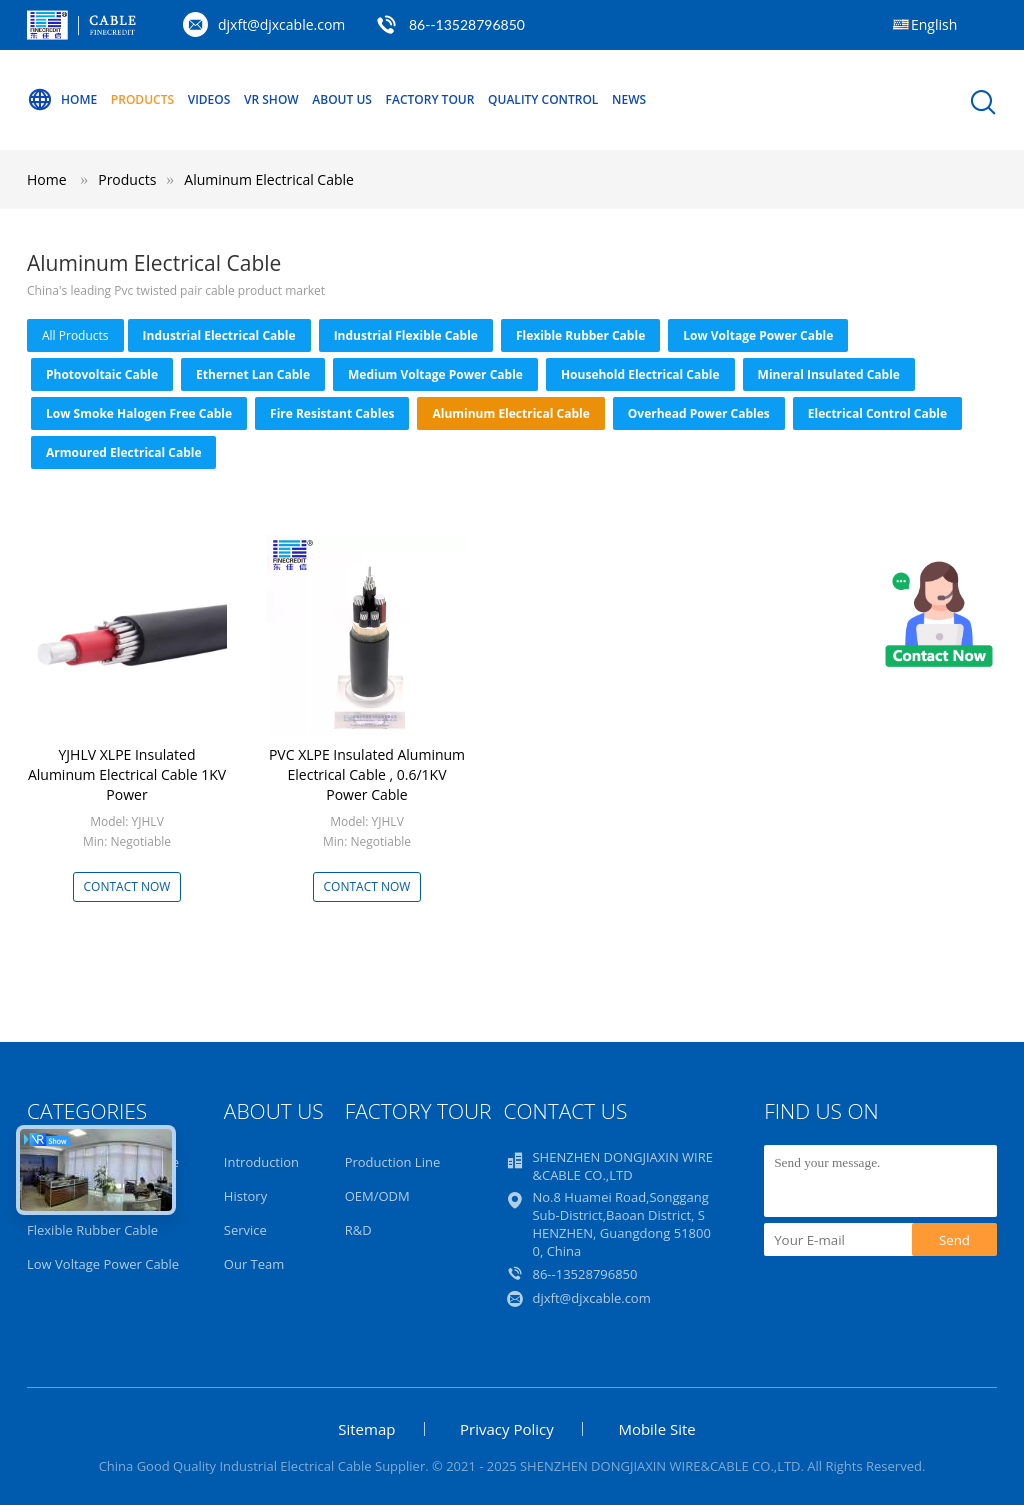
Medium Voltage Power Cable (435, 374)
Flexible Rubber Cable (580, 335)
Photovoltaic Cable (102, 374)
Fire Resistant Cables (332, 413)
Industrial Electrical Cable (219, 335)
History (245, 1196)
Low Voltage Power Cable (758, 335)
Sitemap (366, 1429)
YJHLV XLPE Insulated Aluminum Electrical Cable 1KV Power (127, 774)
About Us (342, 99)
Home (62, 100)
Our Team (254, 1264)
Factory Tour (430, 99)
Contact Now (127, 886)
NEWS (629, 99)
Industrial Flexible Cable (406, 335)
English (934, 24)
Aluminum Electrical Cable (269, 179)
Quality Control (543, 99)
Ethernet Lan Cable (253, 374)
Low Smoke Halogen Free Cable (139, 413)
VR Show (271, 99)
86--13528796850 (467, 24)
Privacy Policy (507, 1429)
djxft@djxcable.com (281, 24)
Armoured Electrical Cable (123, 452)
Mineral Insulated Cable (829, 374)
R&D (358, 1230)
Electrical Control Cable (877, 413)
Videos (209, 99)
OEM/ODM (377, 1196)
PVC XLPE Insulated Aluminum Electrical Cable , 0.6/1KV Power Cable (367, 774)
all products (75, 335)
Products (142, 99)
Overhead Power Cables (699, 413)
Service (245, 1230)
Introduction (261, 1162)
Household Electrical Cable (640, 374)
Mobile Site (656, 1429)
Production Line (393, 1162)
